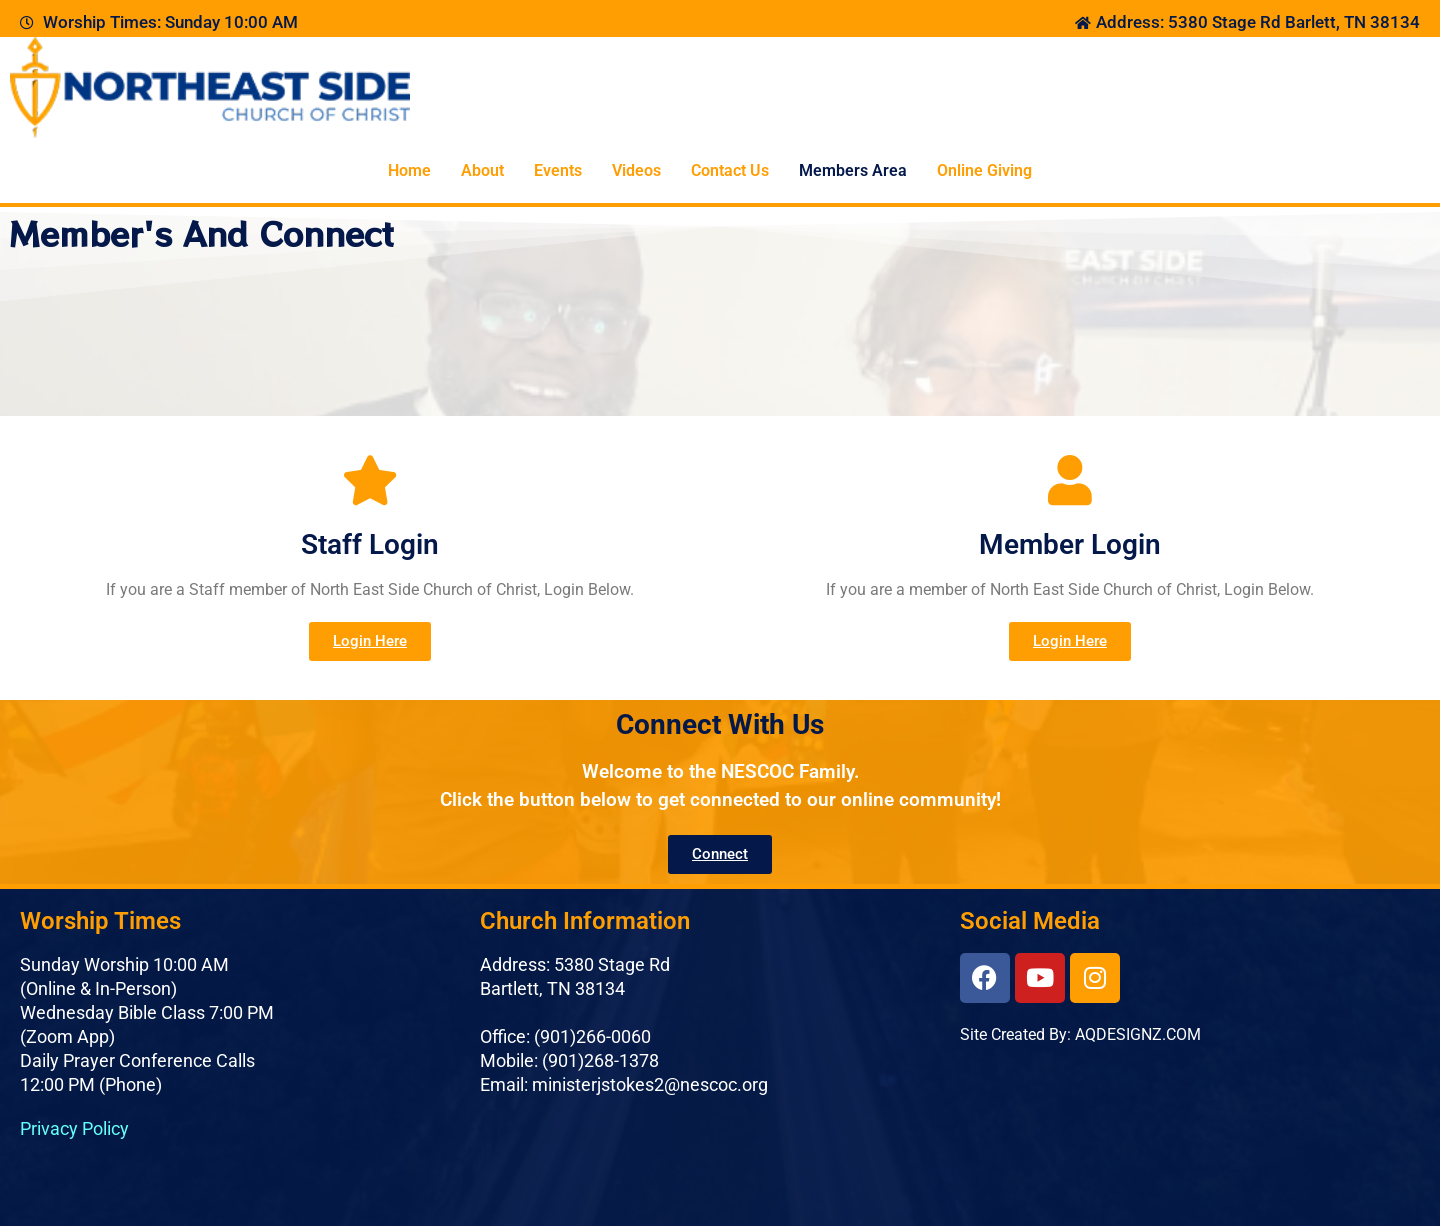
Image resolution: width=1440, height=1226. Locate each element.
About (482, 170)
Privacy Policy (74, 1128)
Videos (636, 170)
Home (409, 170)
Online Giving (984, 170)
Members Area (853, 170)
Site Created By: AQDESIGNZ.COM (1080, 1034)
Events (558, 170)
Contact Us (730, 170)
